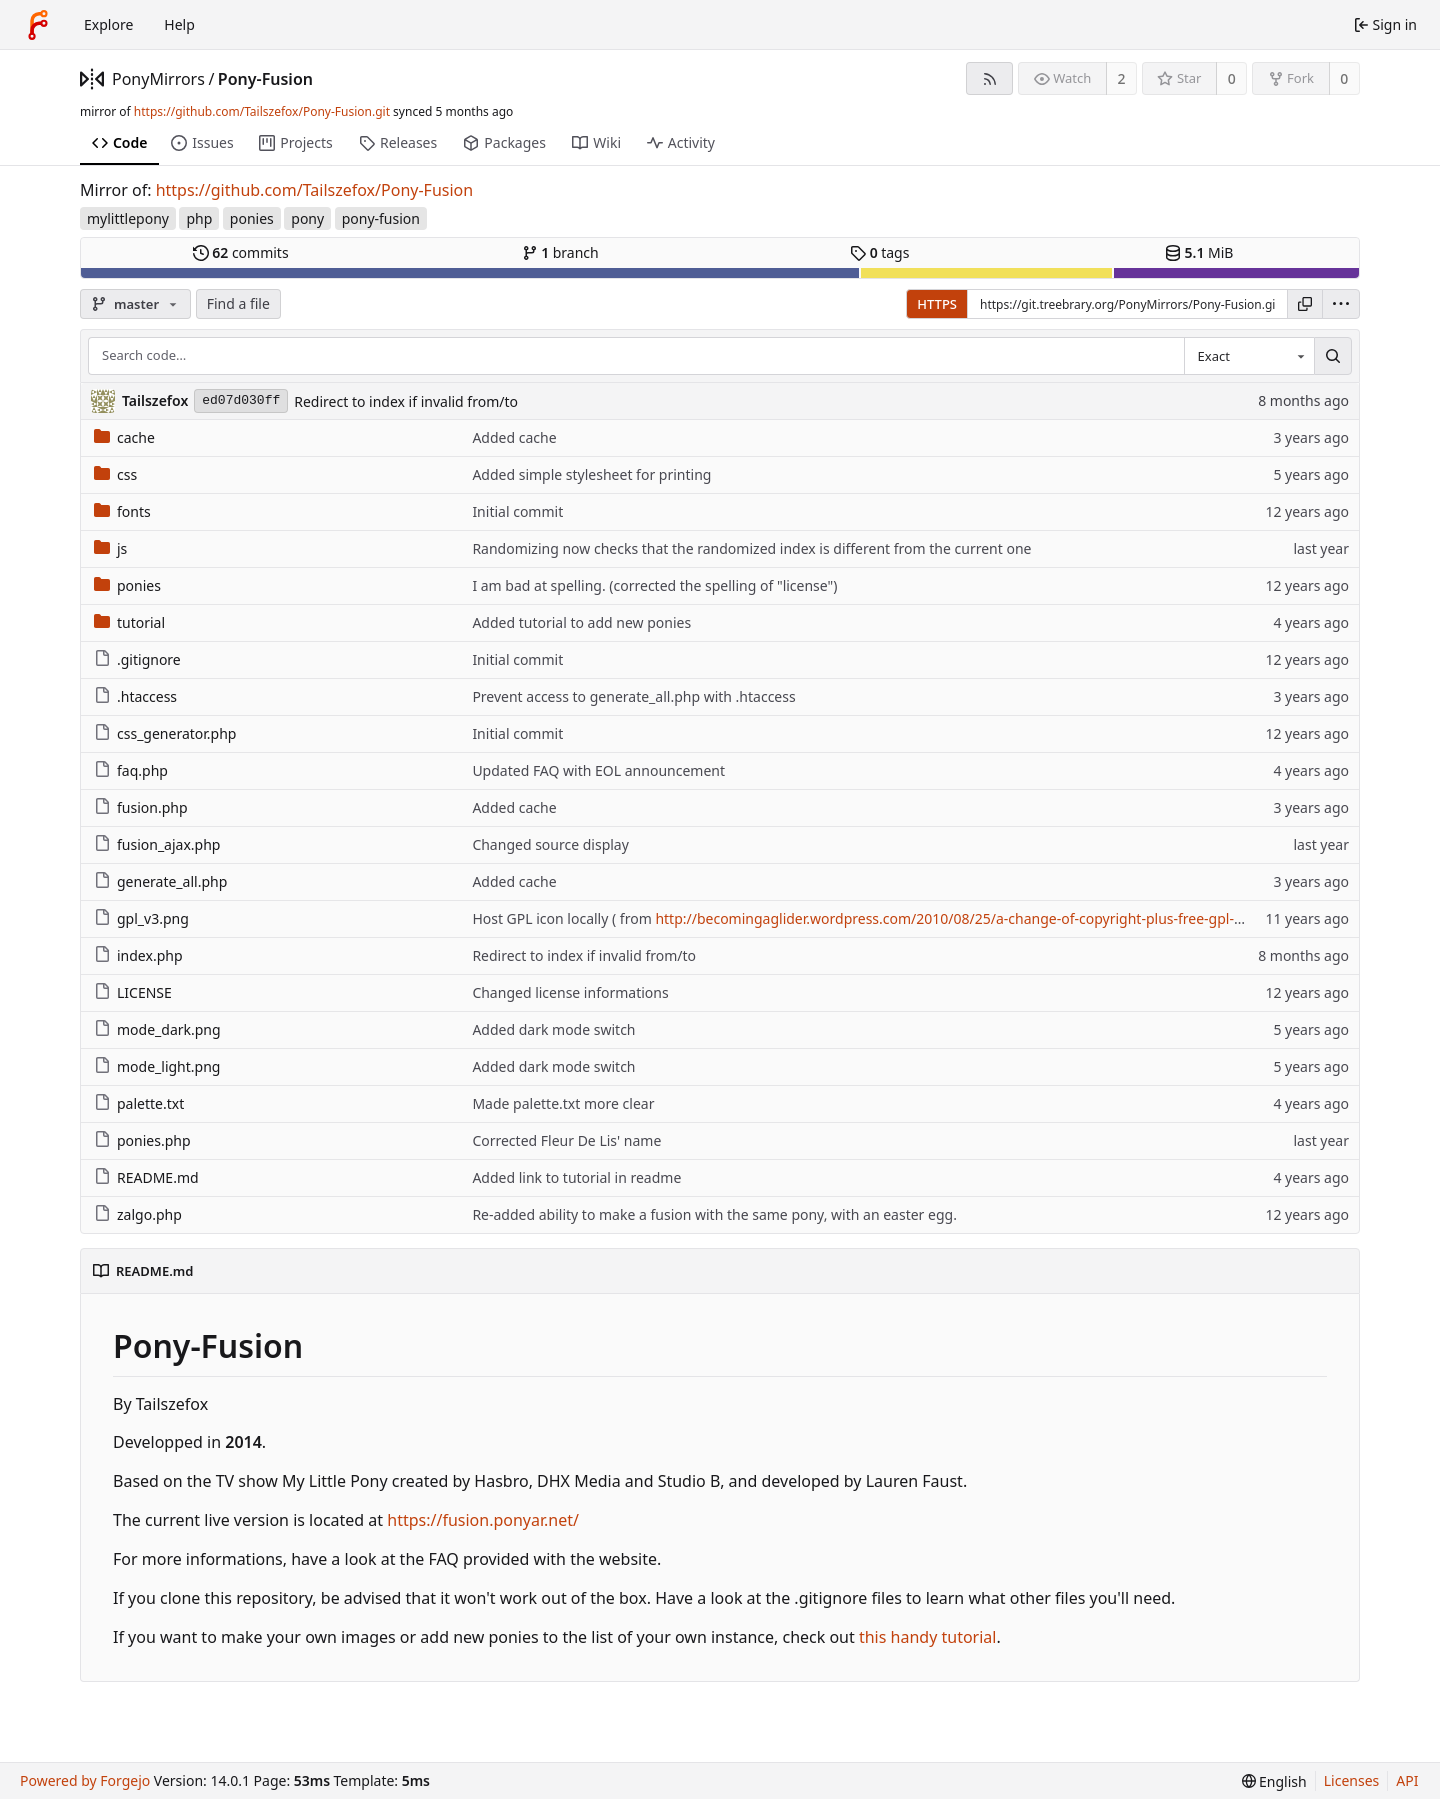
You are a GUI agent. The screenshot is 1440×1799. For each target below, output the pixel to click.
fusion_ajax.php (157, 844)
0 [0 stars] (1232, 78)
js (110, 548)
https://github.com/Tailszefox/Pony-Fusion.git (262, 111)
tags (879, 252)
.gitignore (137, 659)
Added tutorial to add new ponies (581, 622)
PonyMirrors (158, 79)
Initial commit (517, 511)
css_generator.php (165, 733)
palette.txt (139, 1103)
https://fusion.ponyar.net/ (483, 1520)
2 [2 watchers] (1122, 78)
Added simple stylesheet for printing (591, 474)
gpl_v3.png (141, 918)
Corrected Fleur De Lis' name (566, 1140)
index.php (138, 955)
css (115, 474)
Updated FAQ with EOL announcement (598, 770)
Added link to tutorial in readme (576, 1177)
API (1407, 1780)
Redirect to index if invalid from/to (406, 401)
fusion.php (141, 807)
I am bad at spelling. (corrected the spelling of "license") (654, 585)
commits (241, 252)
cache (124, 437)
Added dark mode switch (553, 1029)
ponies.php (142, 1140)
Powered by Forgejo (85, 1780)
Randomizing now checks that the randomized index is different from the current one (751, 548)
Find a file (238, 303)
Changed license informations (570, 992)
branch (560, 252)
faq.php (131, 770)
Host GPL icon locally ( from (563, 918)
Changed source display (550, 844)
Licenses (1352, 1780)
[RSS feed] (989, 78)
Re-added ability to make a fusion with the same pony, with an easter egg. (714, 1214)
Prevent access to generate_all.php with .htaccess (633, 696)
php (199, 218)
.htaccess (135, 696)
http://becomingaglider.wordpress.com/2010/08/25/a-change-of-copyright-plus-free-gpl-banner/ (970, 918)
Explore (108, 24)
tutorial (129, 622)
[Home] (38, 25)
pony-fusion (381, 218)
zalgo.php (138, 1214)
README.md (146, 1177)
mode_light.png (157, 1066)
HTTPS (937, 304)
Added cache (514, 437)
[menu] (1341, 304)
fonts (122, 511)
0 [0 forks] (1344, 78)
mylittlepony (128, 218)
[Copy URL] (1305, 304)
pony (307, 218)
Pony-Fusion (265, 79)
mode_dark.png (157, 1029)
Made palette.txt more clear (563, 1103)
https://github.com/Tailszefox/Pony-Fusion (315, 190)
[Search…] (1333, 356)
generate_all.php (160, 881)
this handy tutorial (928, 1637)
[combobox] (1249, 356)
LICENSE (133, 992)
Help (179, 24)
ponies (252, 218)
